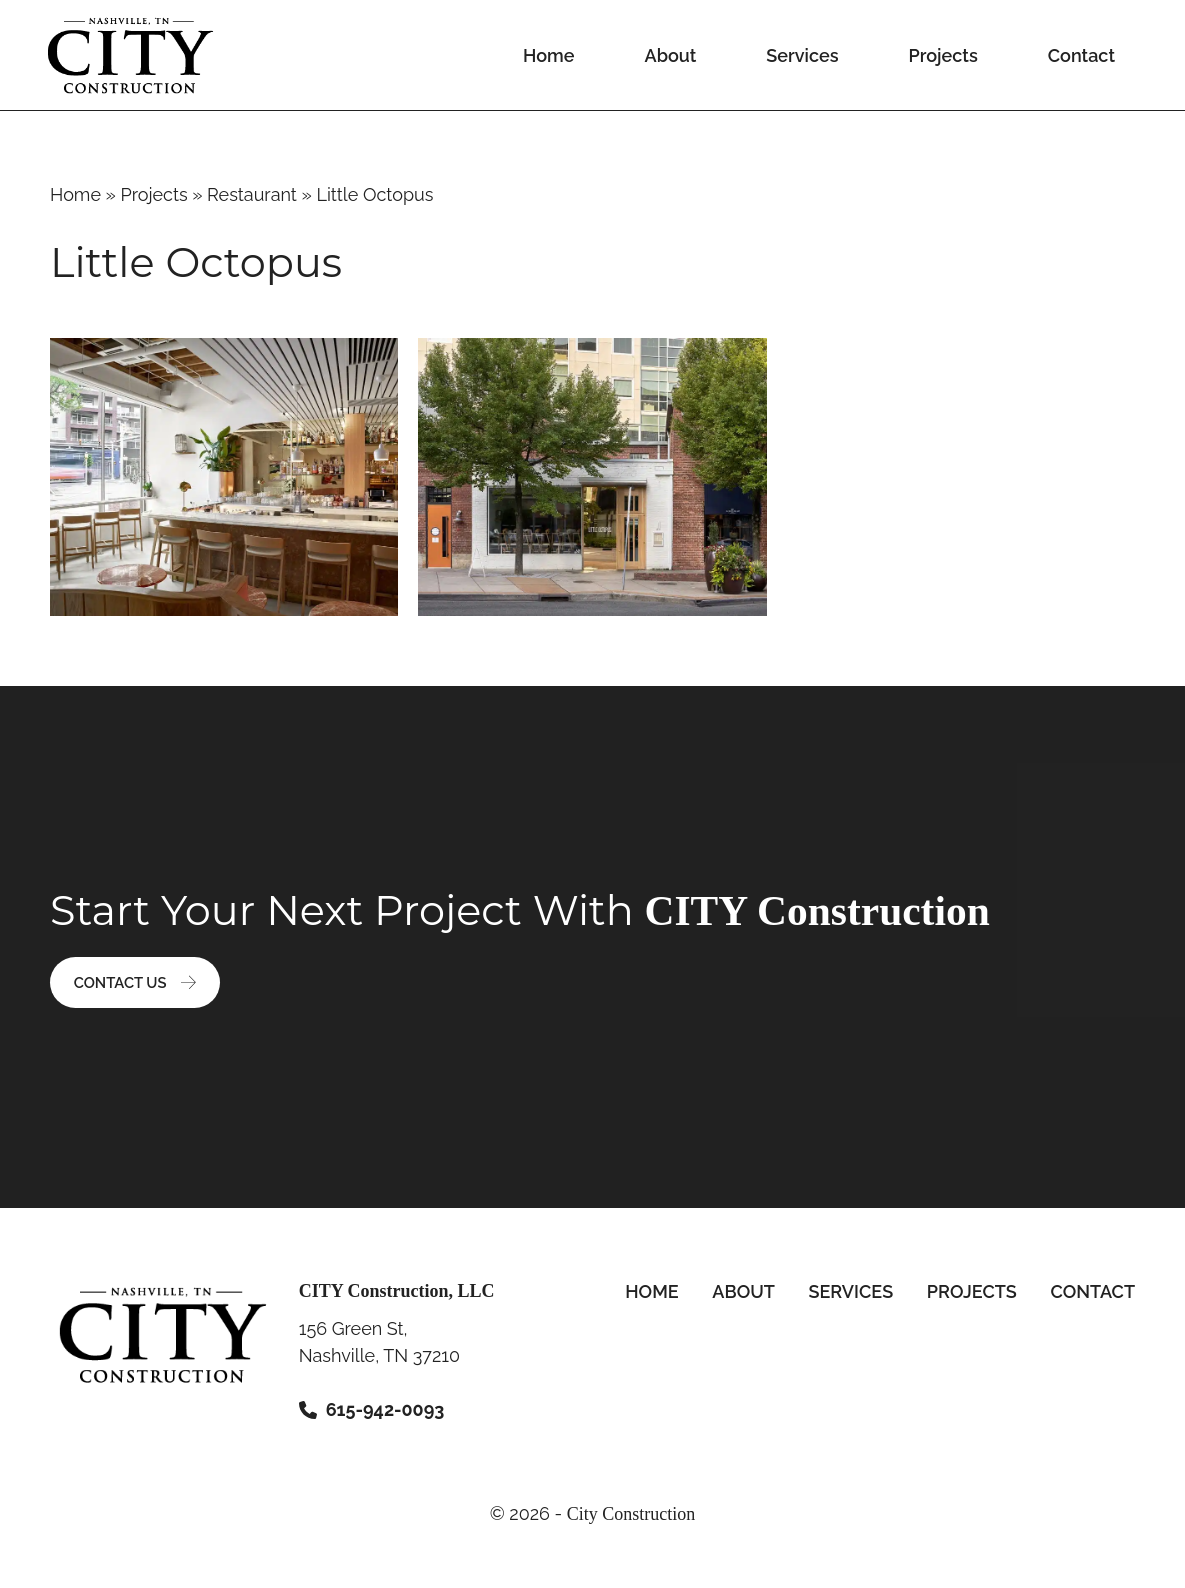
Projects (942, 55)
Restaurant (252, 194)
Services (802, 55)
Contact (1081, 55)
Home (548, 55)
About (671, 55)
